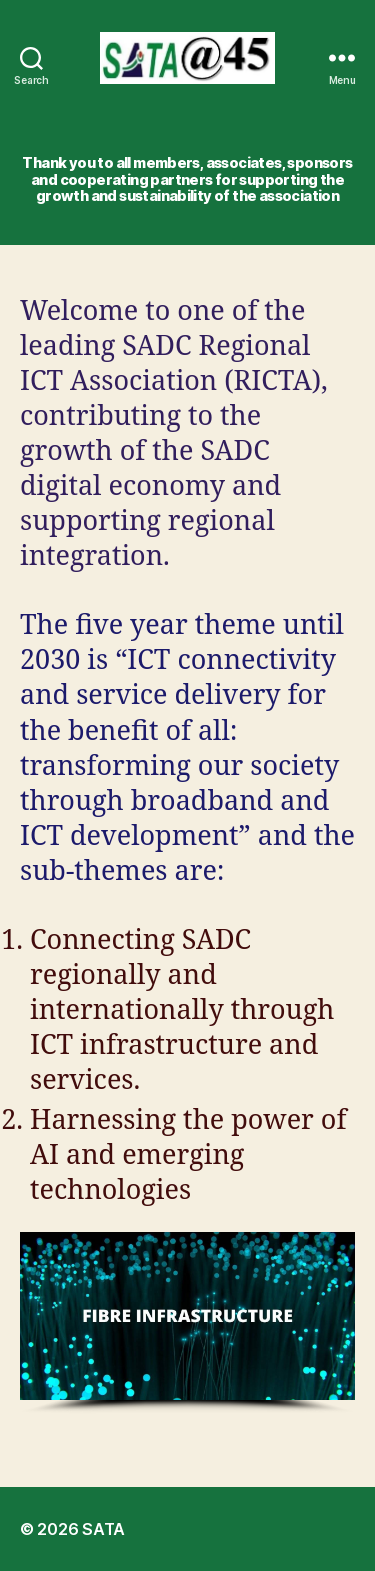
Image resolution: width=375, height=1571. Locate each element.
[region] (187, 1323)
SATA (103, 1529)
